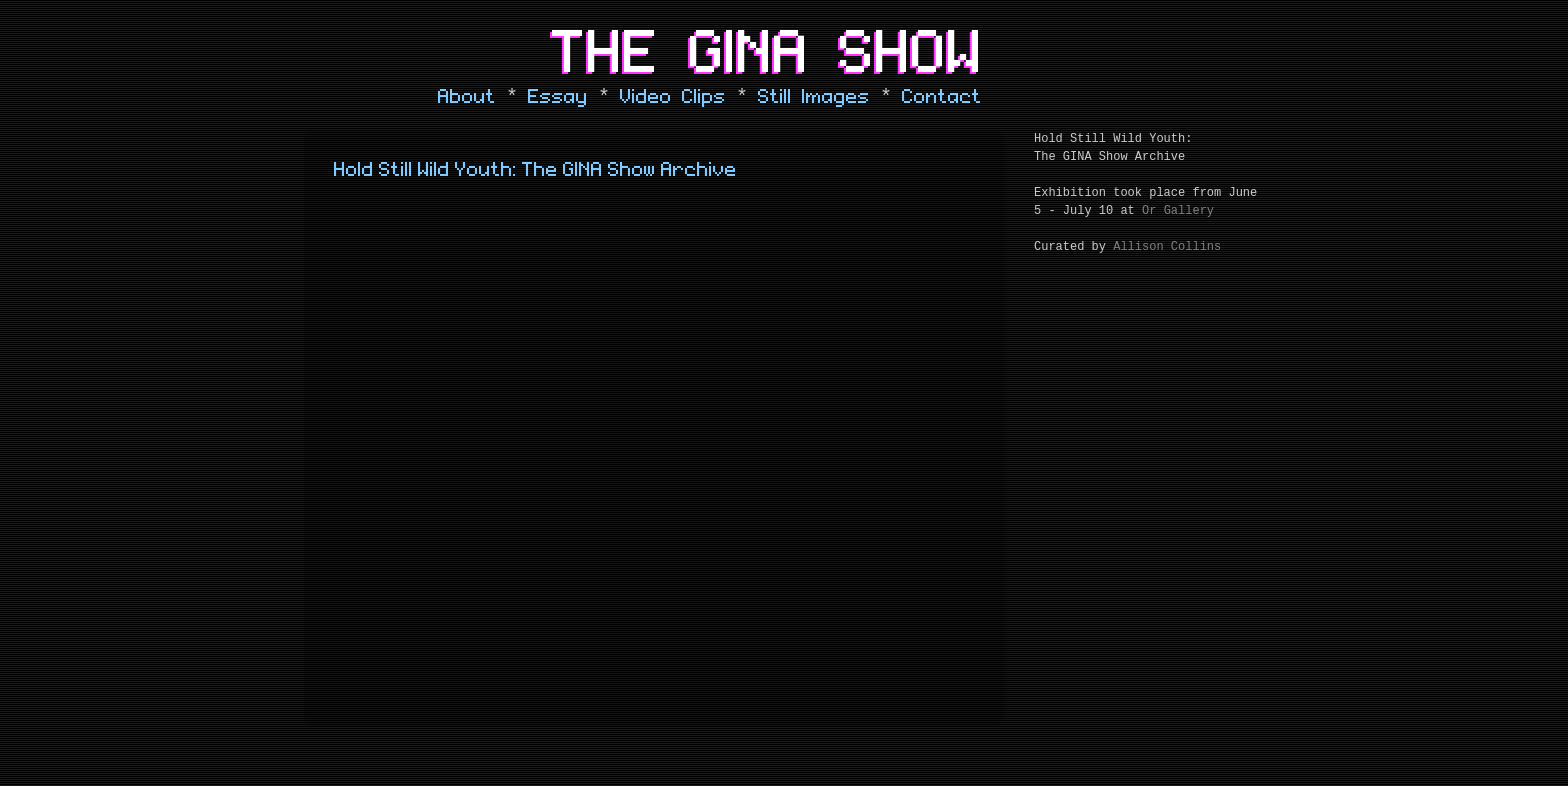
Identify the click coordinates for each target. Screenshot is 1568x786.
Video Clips (673, 97)
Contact (942, 97)
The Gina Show (768, 54)
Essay (558, 97)
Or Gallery (1178, 211)
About (467, 97)
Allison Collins (1167, 247)
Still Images (814, 97)
